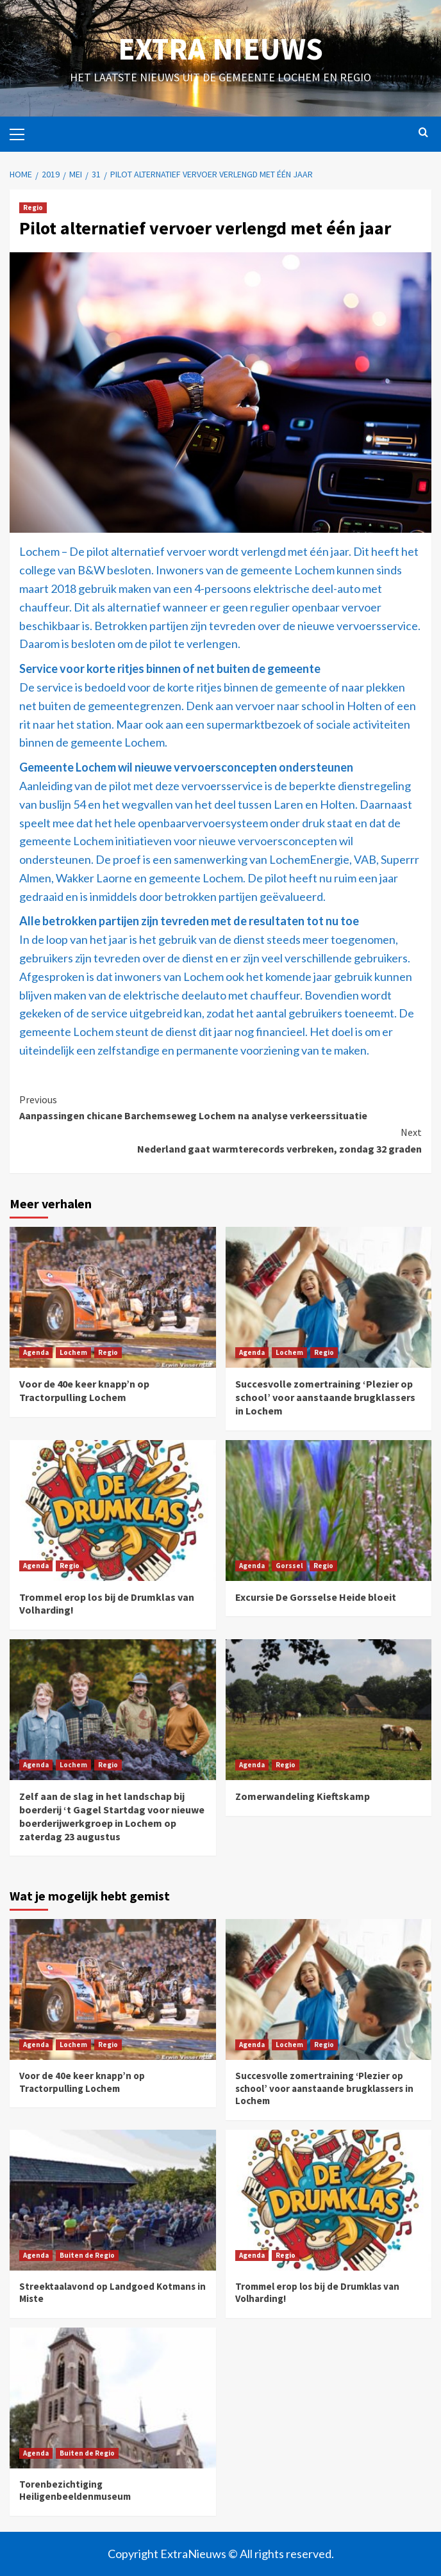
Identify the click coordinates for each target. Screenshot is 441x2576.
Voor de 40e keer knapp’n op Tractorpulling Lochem (84, 1390)
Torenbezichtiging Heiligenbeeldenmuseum (75, 2490)
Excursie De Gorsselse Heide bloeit (315, 1597)
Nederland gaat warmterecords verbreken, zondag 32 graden (220, 1139)
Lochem (73, 1352)
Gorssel (289, 1565)
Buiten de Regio (87, 2255)
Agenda (36, 1352)
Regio (33, 207)
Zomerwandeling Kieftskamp (302, 1796)
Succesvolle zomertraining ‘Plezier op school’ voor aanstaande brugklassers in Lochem (325, 1397)
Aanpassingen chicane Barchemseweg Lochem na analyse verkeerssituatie (220, 1107)
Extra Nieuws (220, 48)
